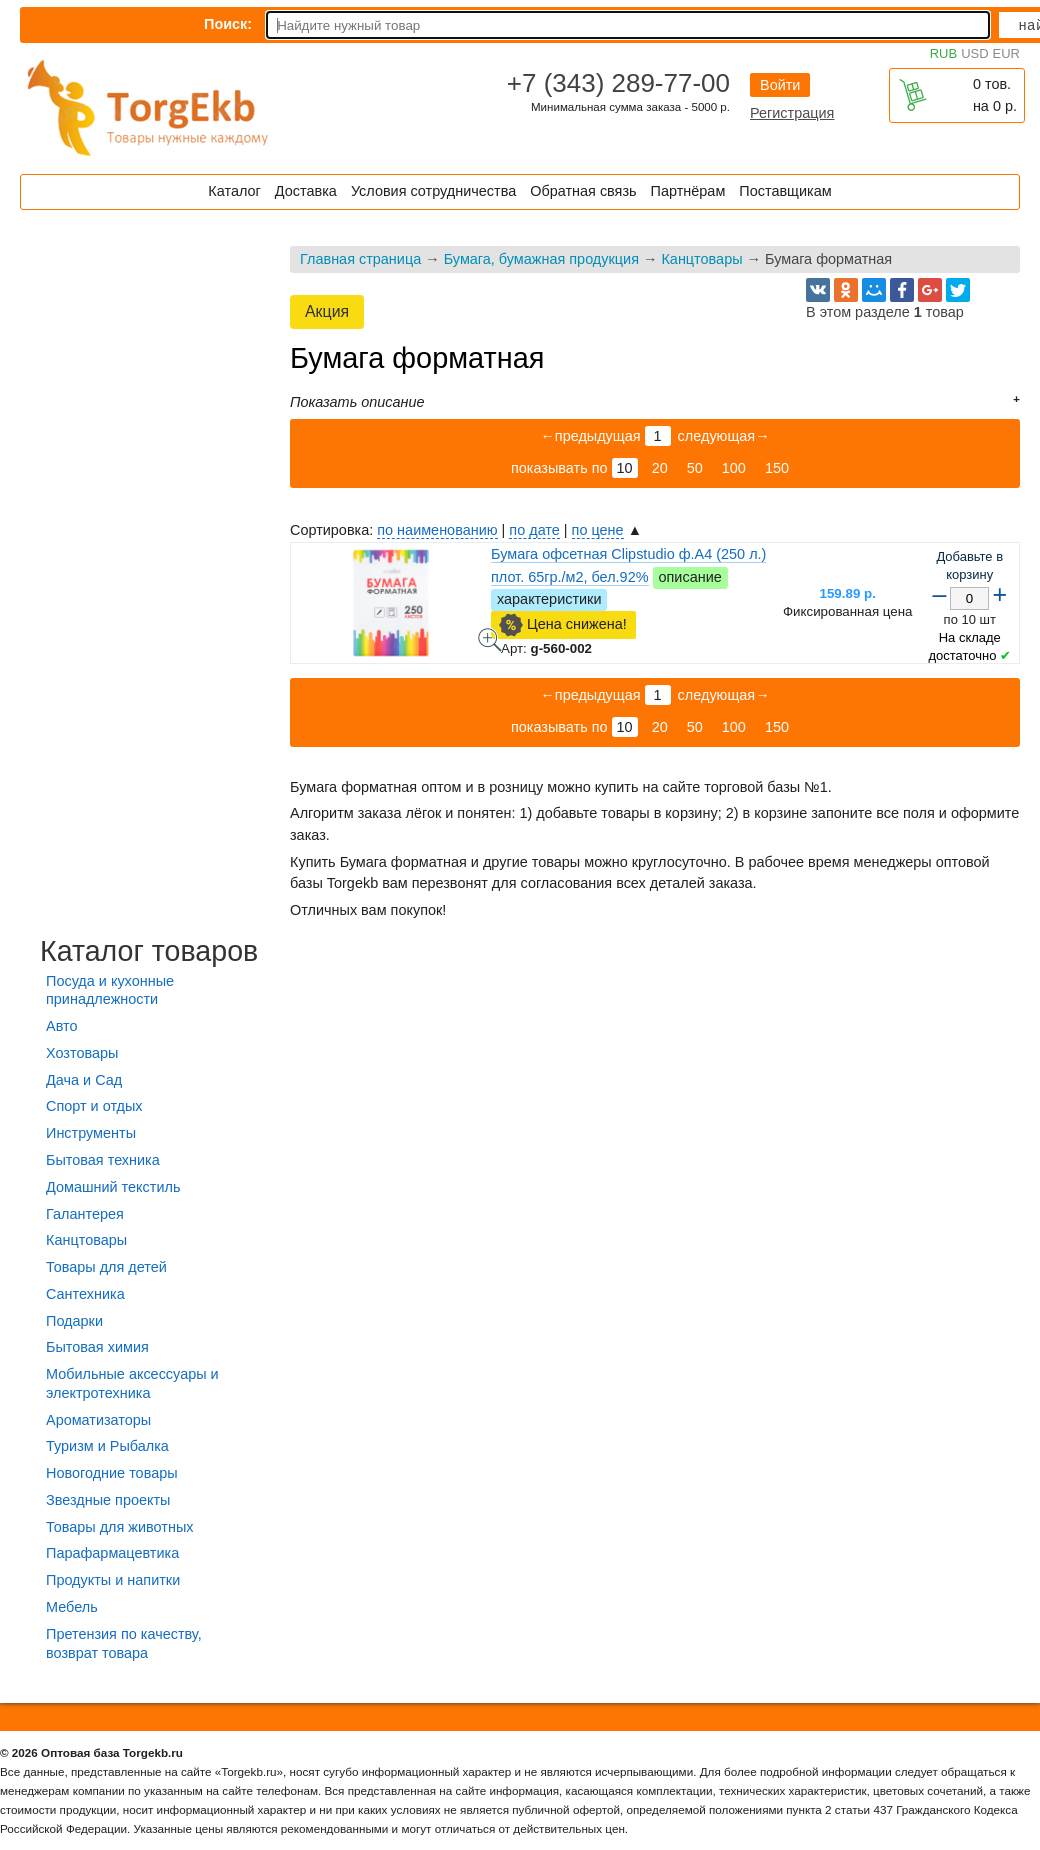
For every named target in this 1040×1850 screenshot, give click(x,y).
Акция (327, 311)
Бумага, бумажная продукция (541, 259)
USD (974, 53)
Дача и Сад (84, 1080)
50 (695, 468)
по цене (598, 530)
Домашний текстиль (113, 1187)
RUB (943, 53)
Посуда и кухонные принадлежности (110, 990)
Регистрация (792, 113)
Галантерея (85, 1214)
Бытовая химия (97, 1347)
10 (625, 468)
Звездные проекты (108, 1500)
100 (734, 468)
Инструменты (91, 1133)
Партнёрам (688, 191)
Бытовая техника (103, 1160)
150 (777, 468)
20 (660, 468)
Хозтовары (82, 1053)
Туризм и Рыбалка (107, 1446)
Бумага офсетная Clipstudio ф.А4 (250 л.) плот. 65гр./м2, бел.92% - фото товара (490, 640)
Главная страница (360, 259)
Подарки (74, 1321)
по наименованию (437, 530)
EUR (1006, 53)
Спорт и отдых (94, 1106)
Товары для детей (106, 1267)
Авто (61, 1026)
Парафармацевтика (112, 1553)
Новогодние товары (112, 1473)
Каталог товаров (149, 951)
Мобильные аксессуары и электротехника (132, 1383)
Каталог (234, 191)
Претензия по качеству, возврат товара (124, 1643)
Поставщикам (785, 191)
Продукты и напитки (113, 1580)
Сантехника (85, 1294)
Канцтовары (701, 259)
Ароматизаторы (98, 1420)
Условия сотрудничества (433, 191)
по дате (534, 530)
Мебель (72, 1607)
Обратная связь (583, 191)
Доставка (306, 191)
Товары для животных (119, 1527)
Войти (780, 85)
